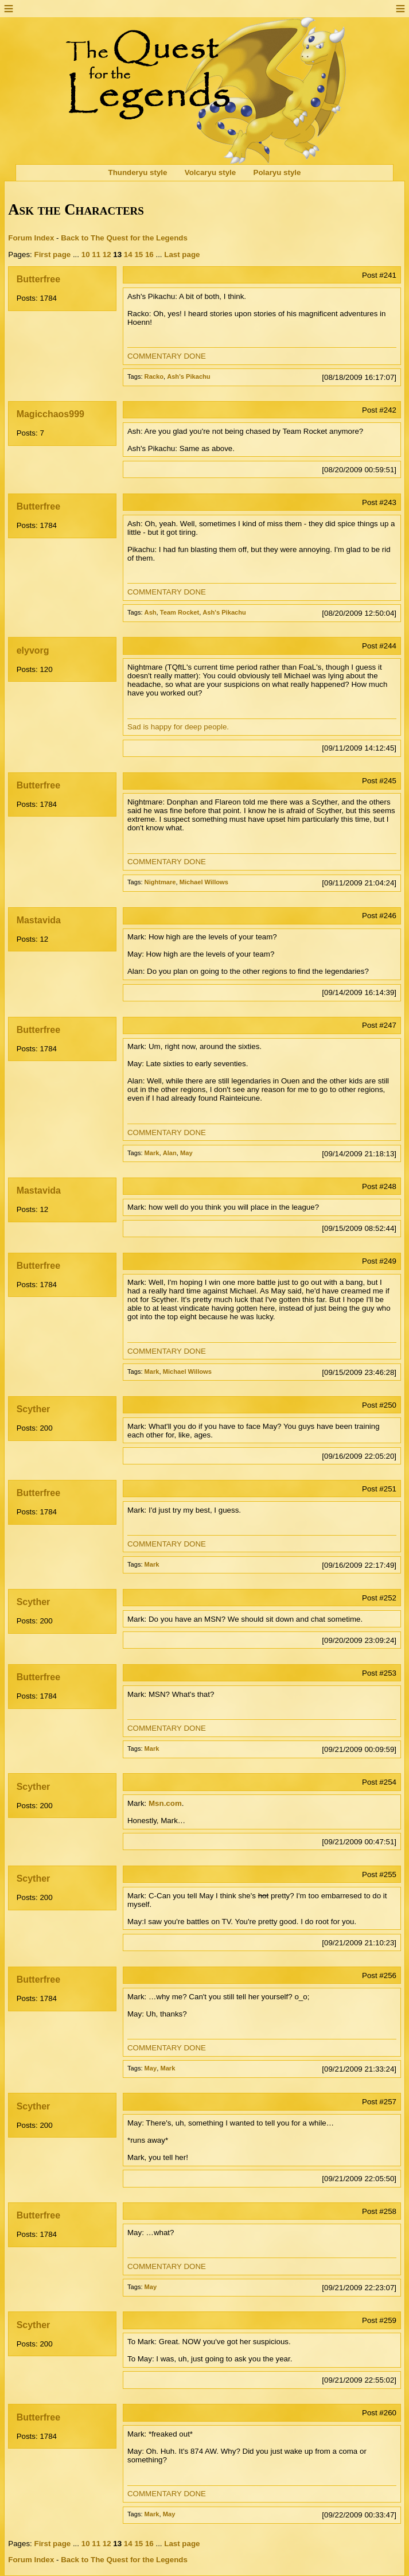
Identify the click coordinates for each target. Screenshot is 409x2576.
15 (138, 254)
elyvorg (33, 650)
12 (107, 254)
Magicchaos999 (50, 414)
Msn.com (165, 1803)
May (186, 1152)
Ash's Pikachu (189, 376)
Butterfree (38, 279)
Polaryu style (277, 173)
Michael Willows (204, 882)
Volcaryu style (210, 173)
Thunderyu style (138, 173)
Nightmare (160, 882)
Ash (151, 612)
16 (149, 254)
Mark (152, 1152)
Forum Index (31, 238)
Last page (182, 254)
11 (96, 254)
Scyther (33, 1409)
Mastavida (39, 920)
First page (52, 254)
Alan (170, 1152)
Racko (154, 376)
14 (128, 254)
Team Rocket (179, 612)
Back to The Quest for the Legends (124, 238)
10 (85, 254)
